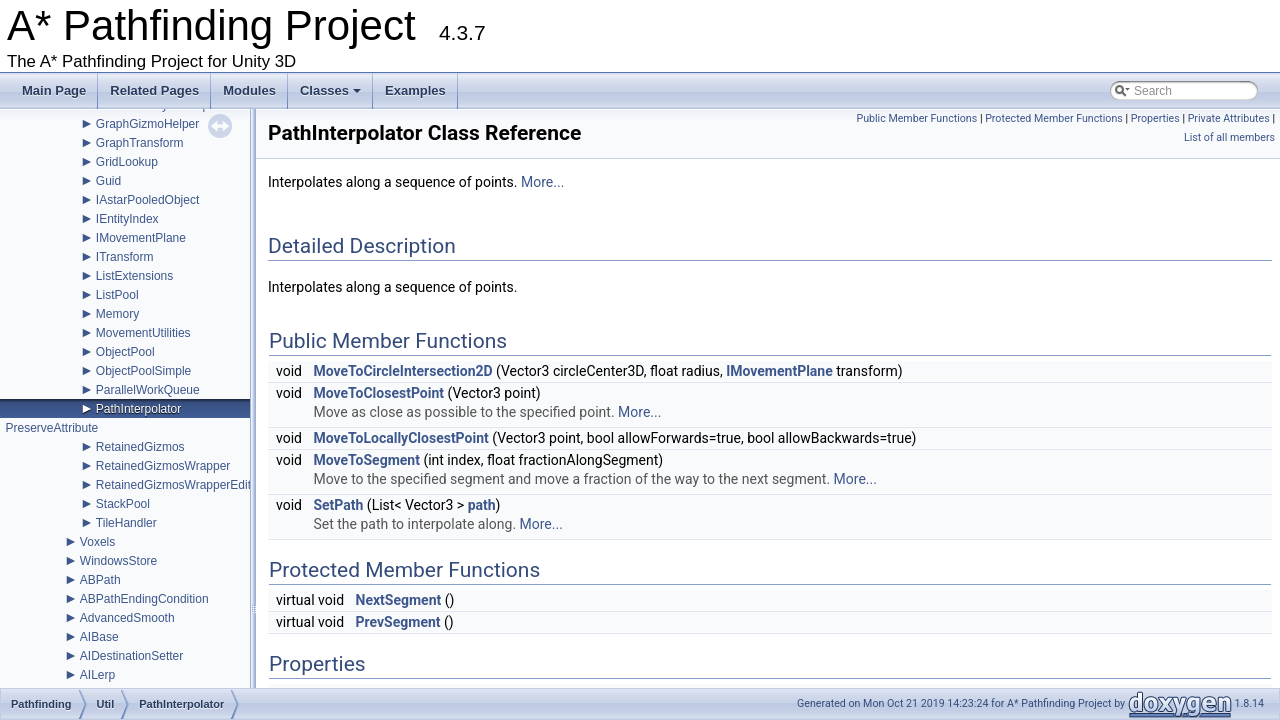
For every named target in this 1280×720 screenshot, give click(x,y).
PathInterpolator (138, 409)
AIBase (99, 637)
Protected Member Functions (1054, 118)
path (482, 505)
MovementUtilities (143, 333)
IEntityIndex (127, 219)
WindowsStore (118, 561)
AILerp (97, 675)
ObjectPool (125, 352)
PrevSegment (398, 622)
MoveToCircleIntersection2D (402, 371)
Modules (249, 90)
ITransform (125, 257)
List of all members (1229, 137)
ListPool (117, 295)
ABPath (100, 580)
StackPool (123, 504)
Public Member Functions (916, 118)
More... (542, 182)
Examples (415, 90)
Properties (1155, 118)
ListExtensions (134, 276)
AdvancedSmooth (127, 618)
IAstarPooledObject (147, 200)
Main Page (54, 90)
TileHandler (126, 523)
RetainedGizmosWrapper (163, 466)
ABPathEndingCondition (144, 599)
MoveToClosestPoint (378, 393)
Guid (108, 181)
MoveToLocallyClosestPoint (400, 438)
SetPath (338, 505)
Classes (332, 96)
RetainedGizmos (140, 447)
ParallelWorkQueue (148, 390)
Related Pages (154, 90)
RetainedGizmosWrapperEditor (179, 485)
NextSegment (399, 600)
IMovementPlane (141, 238)
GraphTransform (140, 143)
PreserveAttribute (51, 428)
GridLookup (127, 162)
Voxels (97, 542)
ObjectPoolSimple (143, 371)
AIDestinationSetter (131, 656)
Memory (117, 314)
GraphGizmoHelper (147, 124)
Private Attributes (1229, 118)
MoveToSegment (366, 460)
